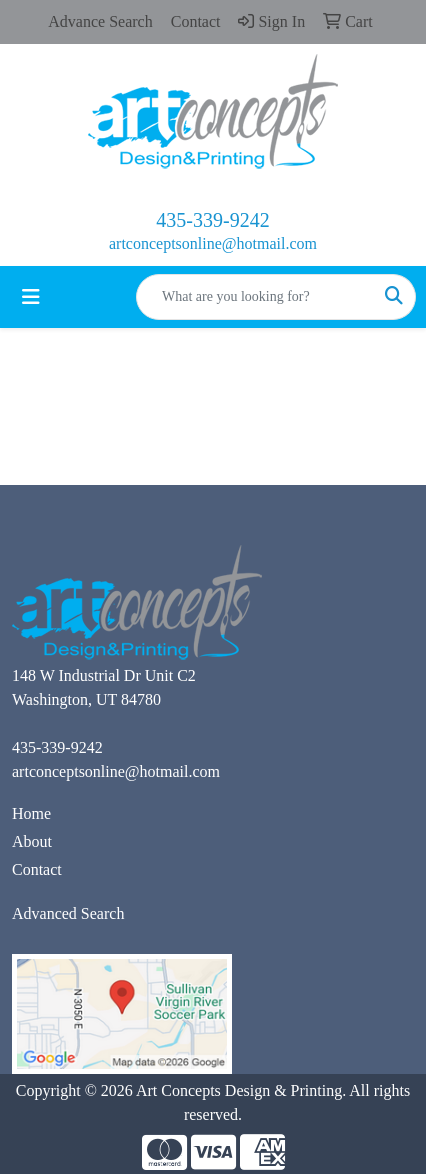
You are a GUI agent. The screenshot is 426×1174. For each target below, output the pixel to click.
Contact (37, 869)
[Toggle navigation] (31, 297)
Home (31, 813)
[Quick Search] (255, 297)
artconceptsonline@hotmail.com (213, 243)
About (32, 841)
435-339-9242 (212, 220)
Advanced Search (68, 913)
